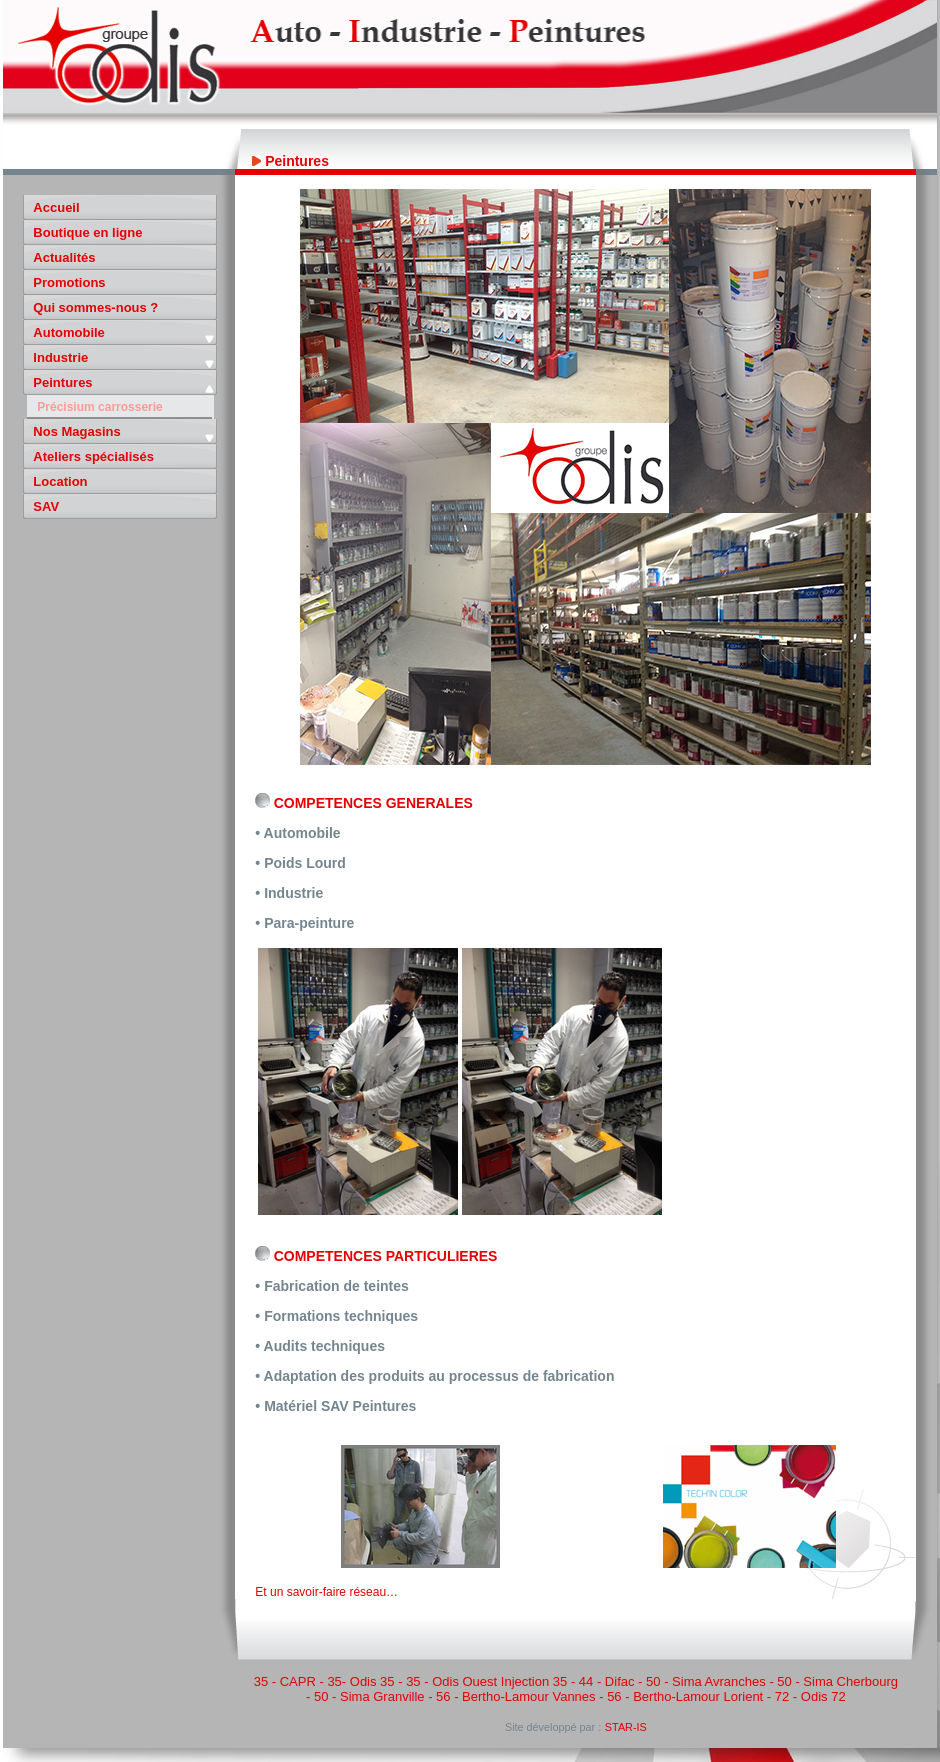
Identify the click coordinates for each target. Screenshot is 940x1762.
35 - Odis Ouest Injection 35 (486, 1681)
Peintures (62, 382)
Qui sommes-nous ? (95, 307)
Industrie (60, 357)
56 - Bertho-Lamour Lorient (685, 1696)
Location (60, 481)
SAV (46, 506)
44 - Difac (607, 1681)
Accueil (56, 207)
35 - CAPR (285, 1681)
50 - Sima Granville (369, 1696)
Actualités (64, 257)
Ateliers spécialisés (93, 456)
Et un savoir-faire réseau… (326, 1592)
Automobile (69, 332)
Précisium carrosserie (99, 407)
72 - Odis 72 (810, 1696)
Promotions (69, 282)
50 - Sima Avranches (706, 1681)
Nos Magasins (76, 431)
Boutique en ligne (87, 232)
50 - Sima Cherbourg (837, 1681)
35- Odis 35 (360, 1681)
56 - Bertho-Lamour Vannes (515, 1696)
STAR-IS (626, 1727)
